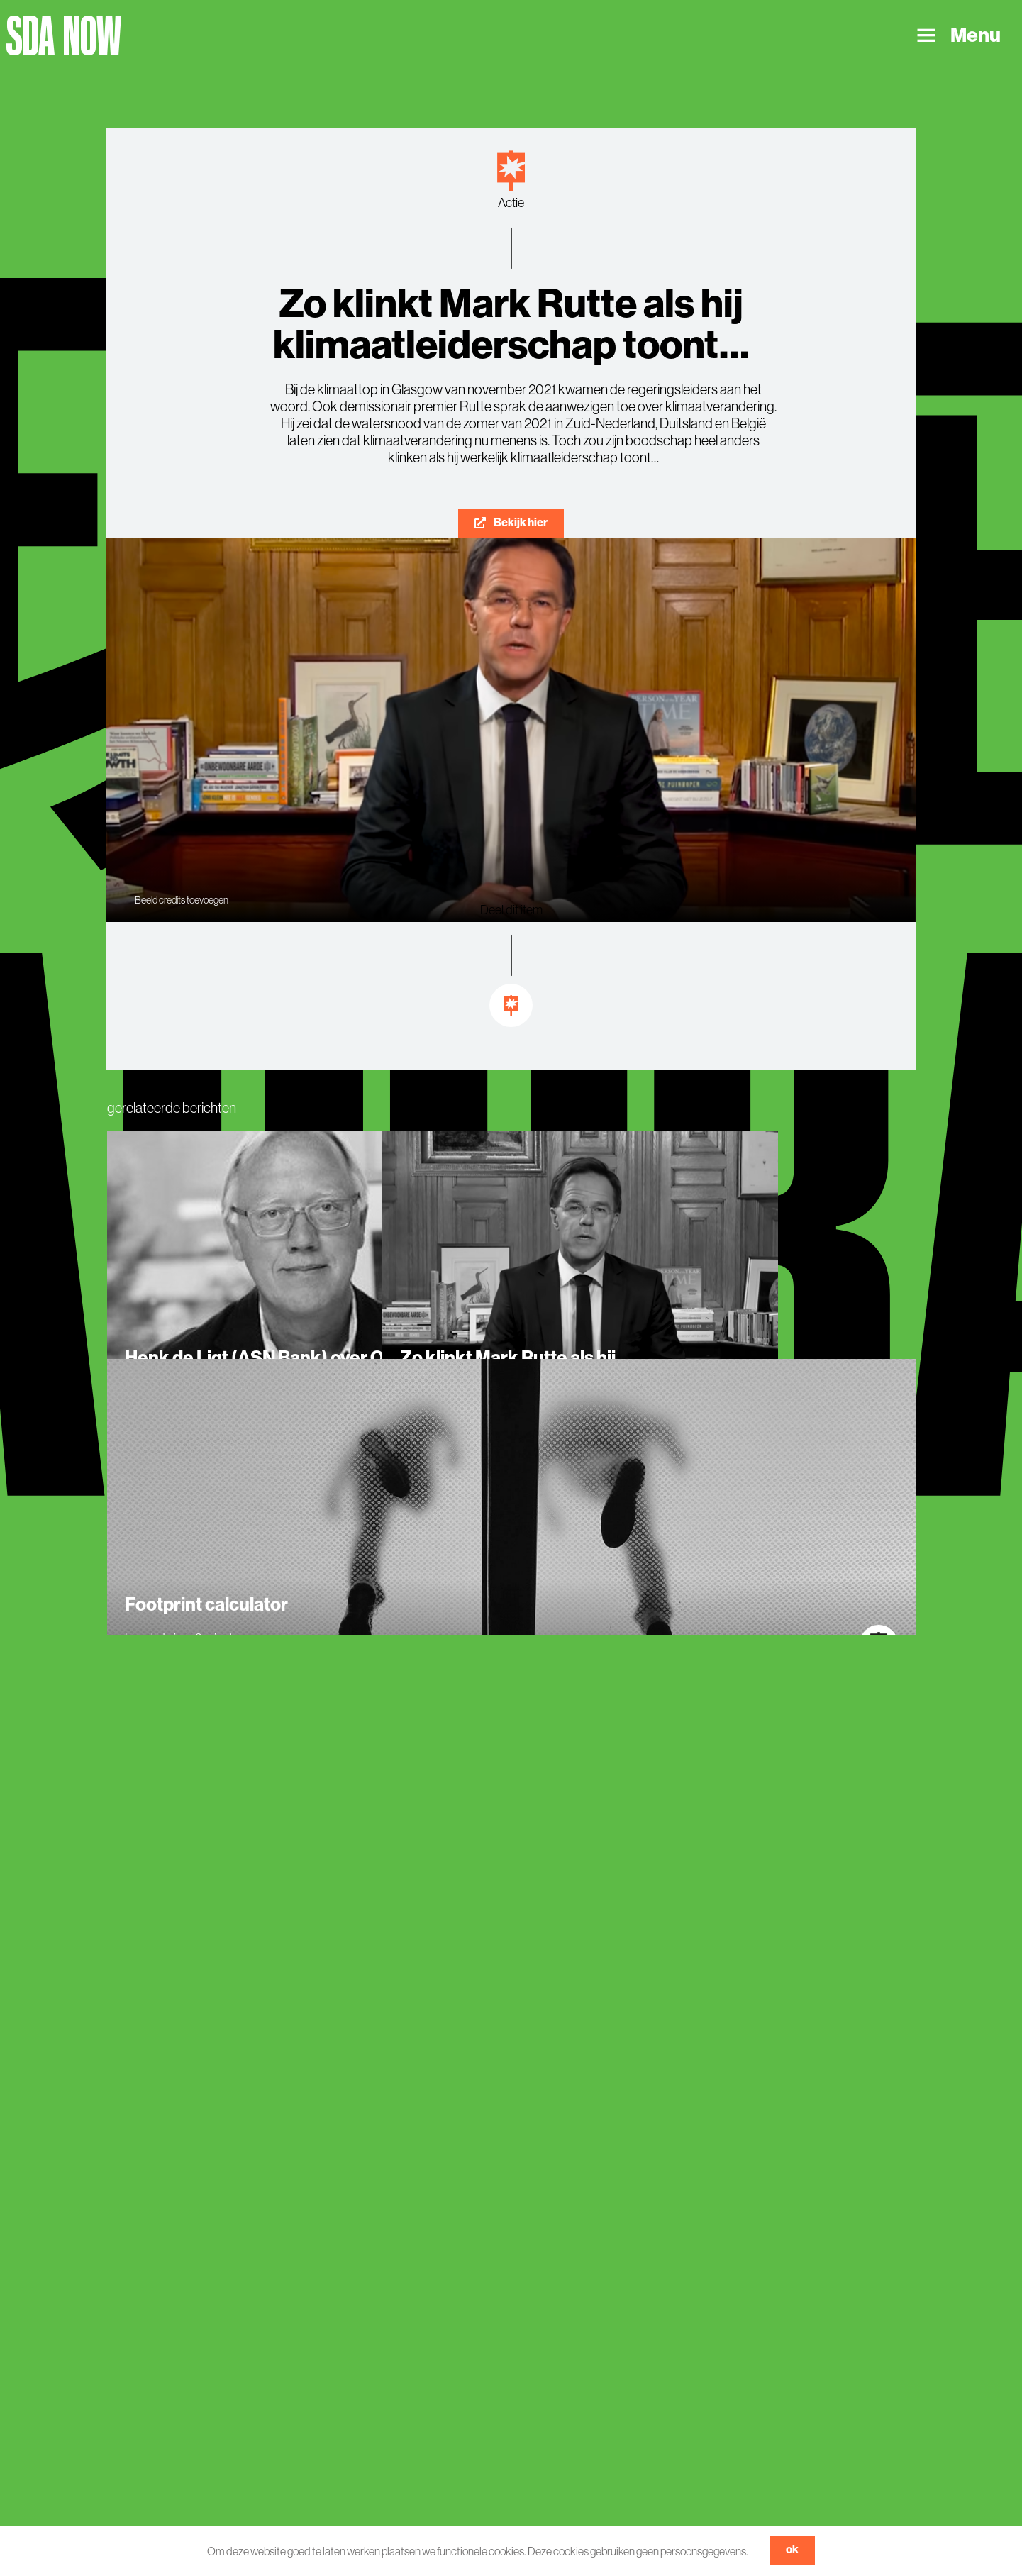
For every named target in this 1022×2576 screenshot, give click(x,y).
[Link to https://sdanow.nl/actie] (511, 171)
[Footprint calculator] (511, 1520)
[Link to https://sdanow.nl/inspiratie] (511, 1006)
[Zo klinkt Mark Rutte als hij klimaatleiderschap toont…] (580, 1292)
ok (792, 2549)
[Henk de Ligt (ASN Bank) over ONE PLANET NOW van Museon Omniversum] (305, 1292)
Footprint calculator (206, 1605)
